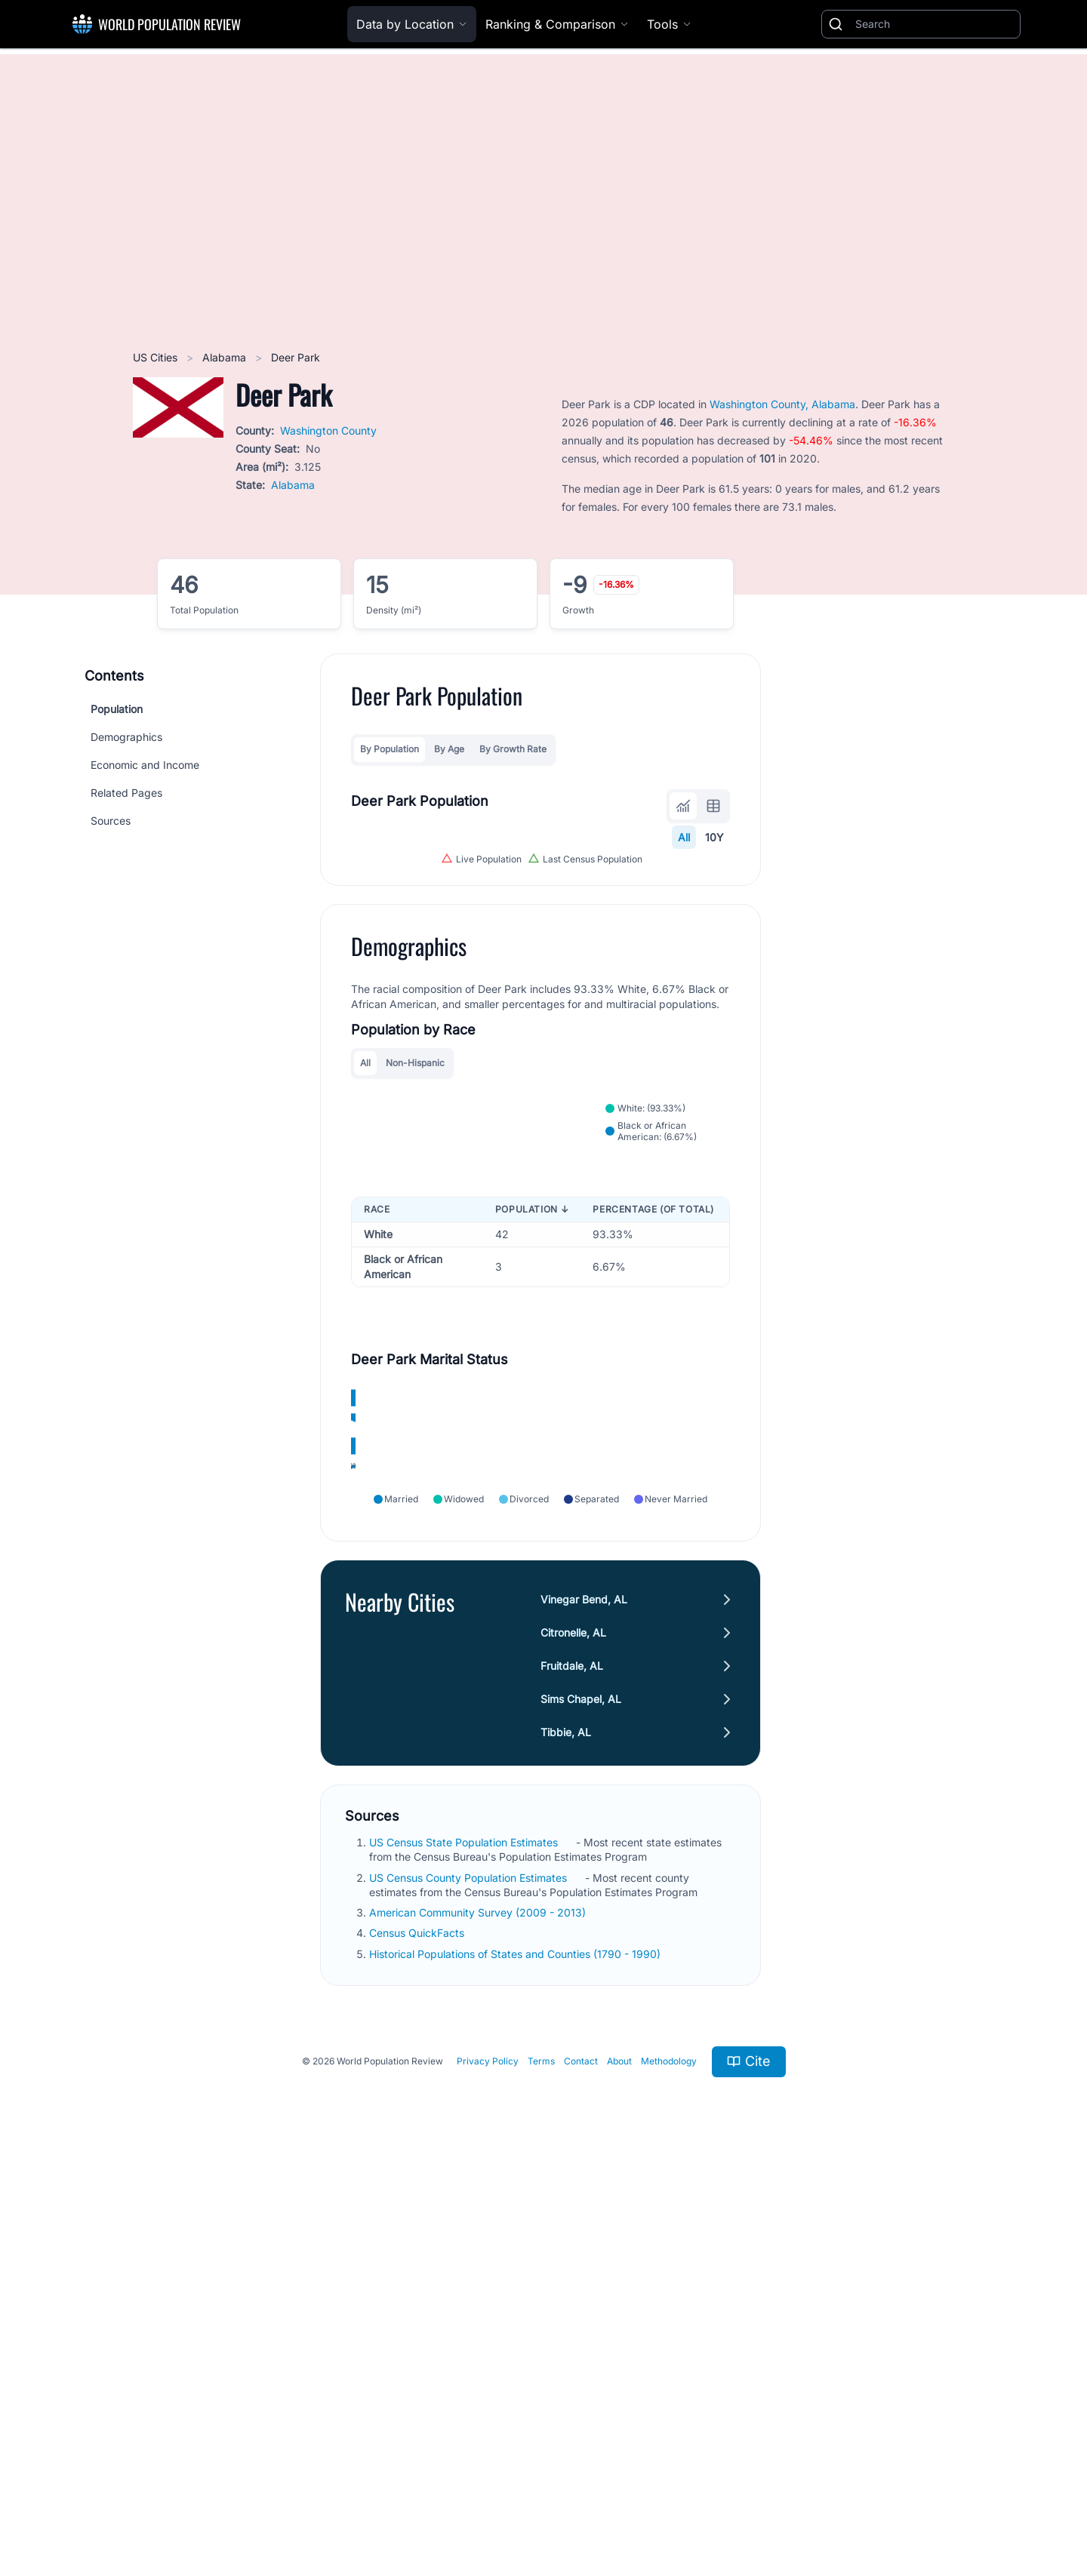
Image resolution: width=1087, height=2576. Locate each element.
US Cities (156, 357)
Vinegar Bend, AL (583, 2002)
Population (117, 708)
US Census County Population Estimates (469, 2279)
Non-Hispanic (415, 1324)
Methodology (669, 2464)
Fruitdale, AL (571, 2068)
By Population (389, 749)
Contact (581, 2464)
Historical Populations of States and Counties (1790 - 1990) (516, 2356)
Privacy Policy (488, 2464)
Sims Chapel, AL (580, 2101)
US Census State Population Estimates (465, 2245)
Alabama (225, 357)
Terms (541, 2464)
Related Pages (126, 792)
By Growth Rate (513, 749)
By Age (449, 749)
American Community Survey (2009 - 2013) (479, 2315)
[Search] (934, 24)
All (684, 837)
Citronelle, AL (573, 2035)
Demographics (126, 736)
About (619, 2464)
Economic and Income (145, 764)
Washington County (328, 430)
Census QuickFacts (418, 2335)
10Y (714, 837)
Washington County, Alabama (782, 404)
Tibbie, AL (565, 2135)
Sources (111, 820)
